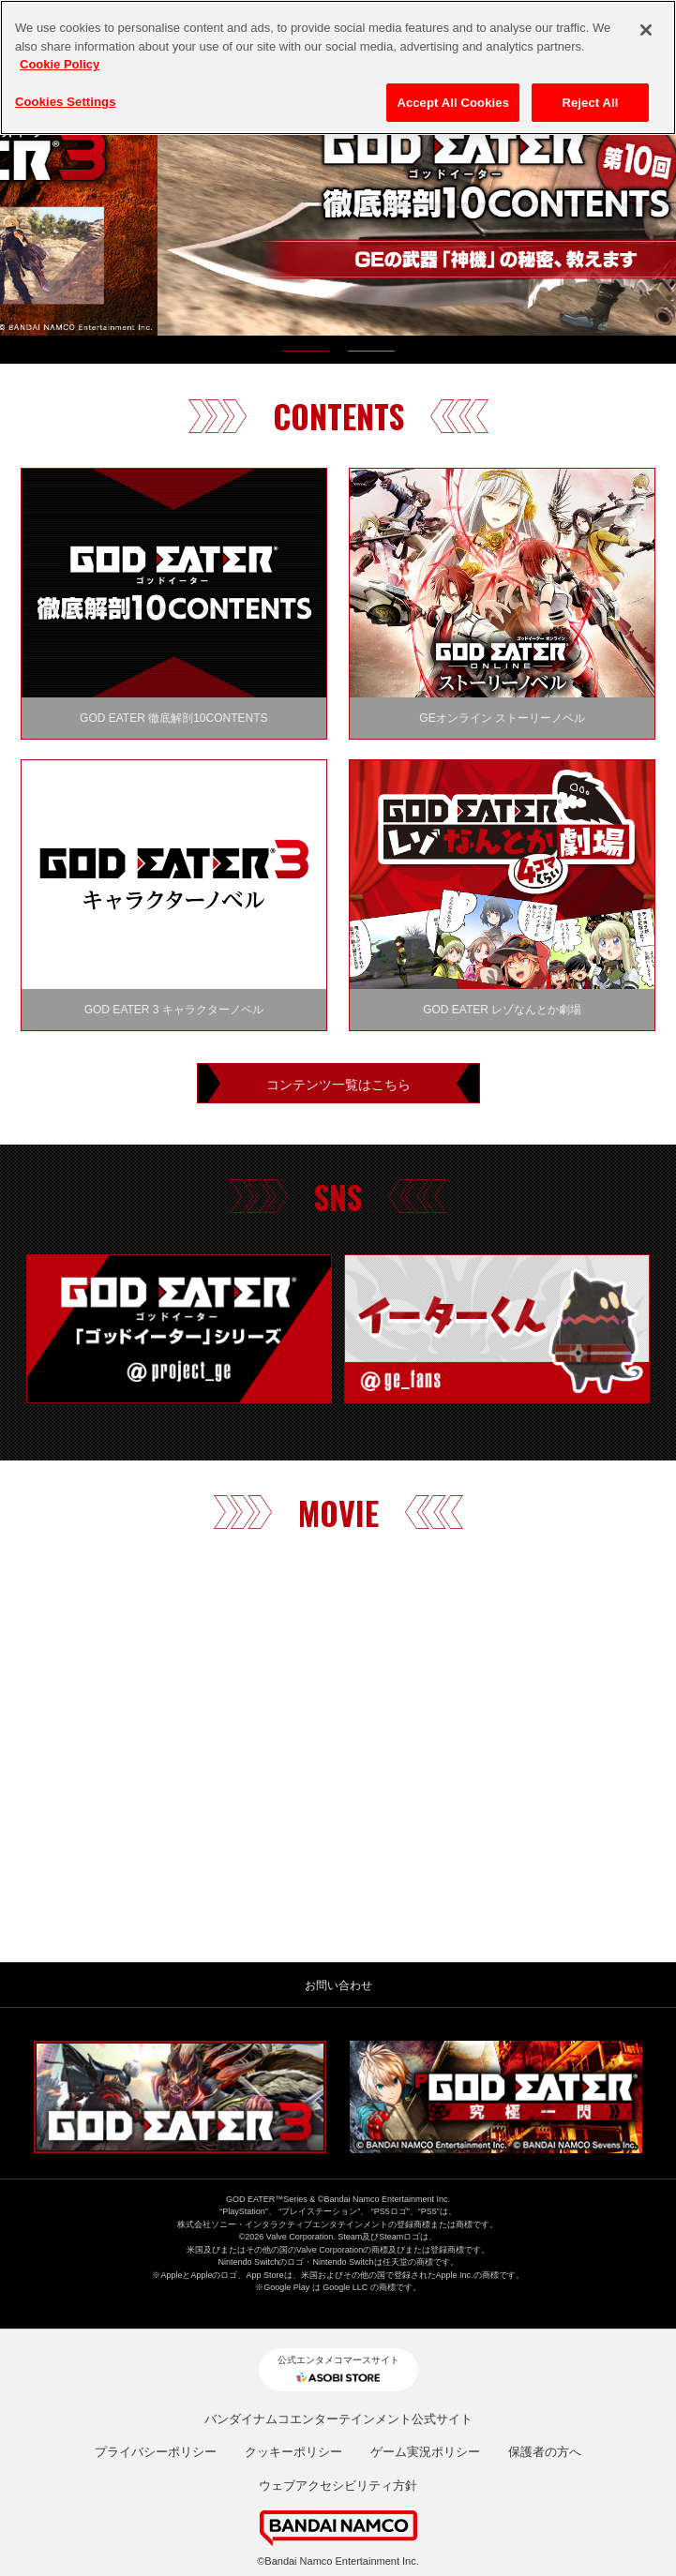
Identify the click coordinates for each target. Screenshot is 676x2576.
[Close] (646, 30)
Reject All (590, 103)
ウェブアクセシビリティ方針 (338, 2486)
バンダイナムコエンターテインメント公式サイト (338, 2419)
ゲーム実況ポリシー (425, 2452)
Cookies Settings (65, 102)
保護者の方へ (544, 2452)
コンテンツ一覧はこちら (338, 1083)
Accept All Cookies (453, 103)
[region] (338, 67)
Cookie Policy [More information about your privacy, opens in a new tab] (59, 64)
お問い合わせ (338, 1985)
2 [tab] (371, 355)
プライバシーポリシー (156, 2452)
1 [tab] (305, 355)
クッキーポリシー (293, 2452)
